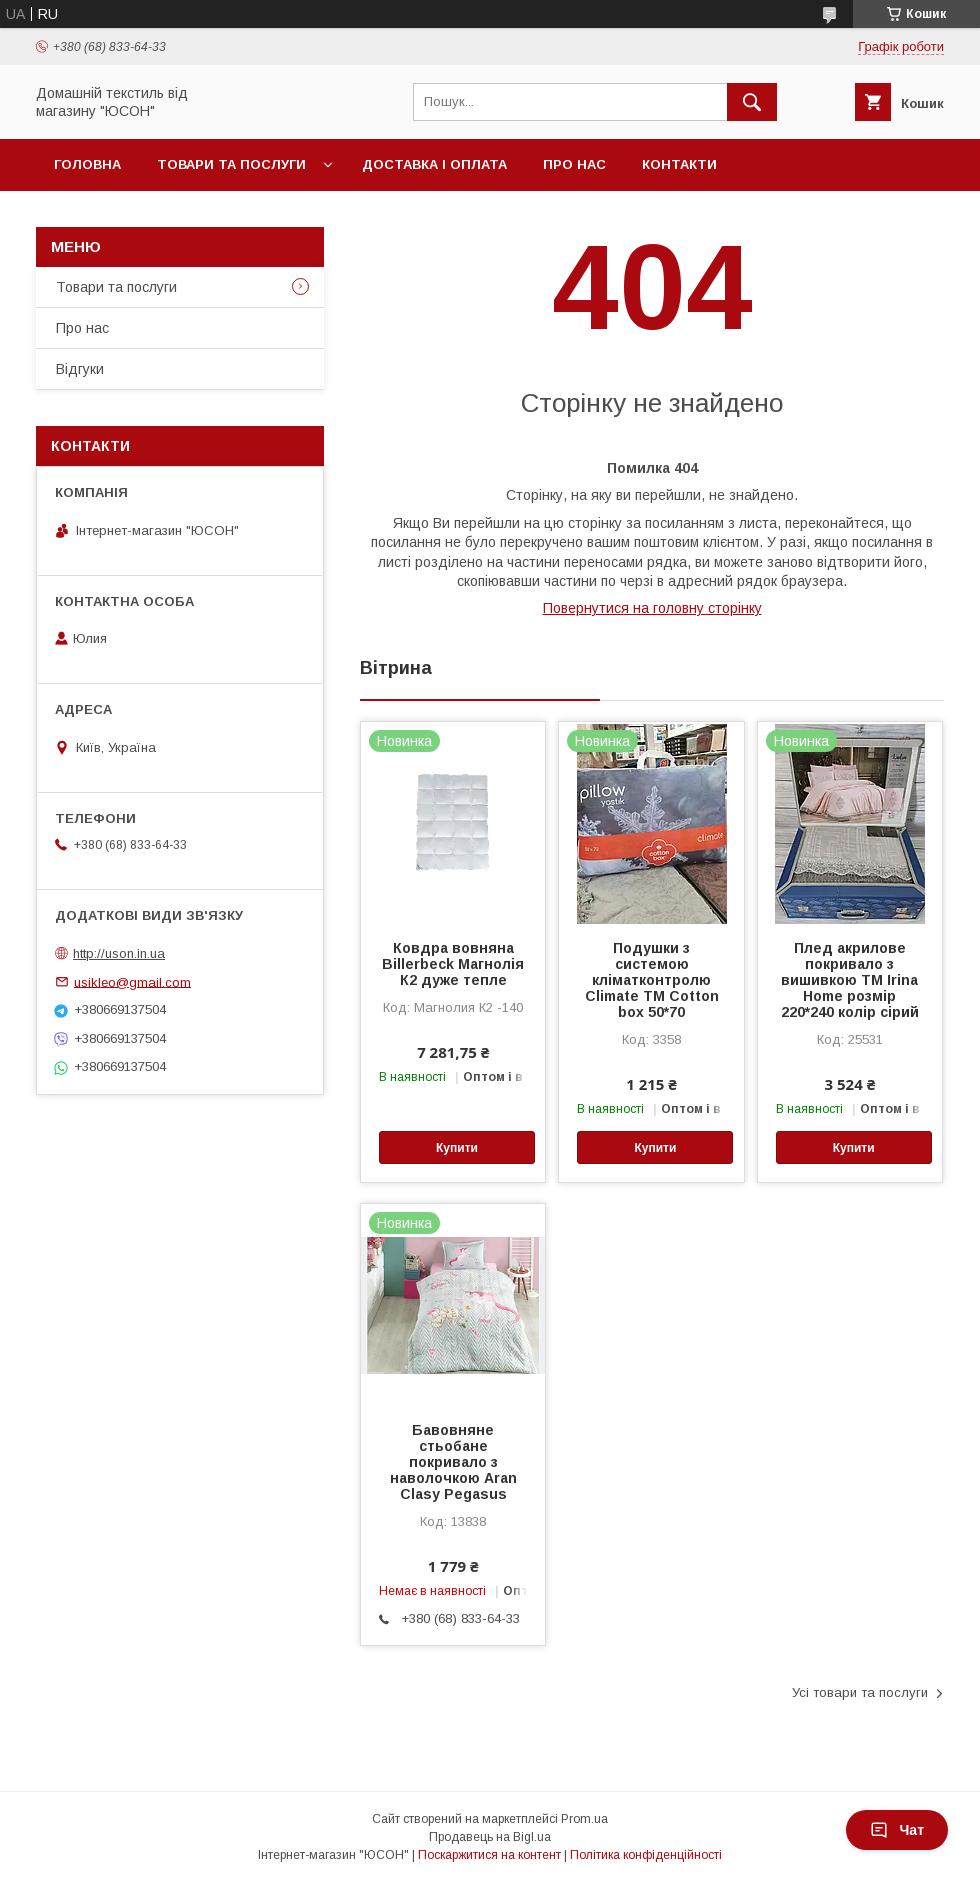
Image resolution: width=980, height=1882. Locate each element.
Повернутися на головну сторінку (652, 608)
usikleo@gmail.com (132, 981)
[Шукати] (752, 102)
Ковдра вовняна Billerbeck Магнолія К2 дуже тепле (453, 964)
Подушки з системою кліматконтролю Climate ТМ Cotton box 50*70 (652, 980)
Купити (457, 1148)
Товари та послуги (231, 164)
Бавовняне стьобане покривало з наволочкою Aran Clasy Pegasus (453, 1462)
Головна (87, 164)
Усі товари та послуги (860, 1692)
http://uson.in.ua (119, 953)
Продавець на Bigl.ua (490, 1837)
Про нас (574, 164)
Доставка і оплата (434, 164)
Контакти (679, 164)
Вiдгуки (80, 369)
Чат (897, 1830)
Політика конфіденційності (646, 1855)
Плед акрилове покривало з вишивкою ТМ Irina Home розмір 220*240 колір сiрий (850, 980)
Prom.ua (584, 1819)
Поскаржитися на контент (489, 1855)
